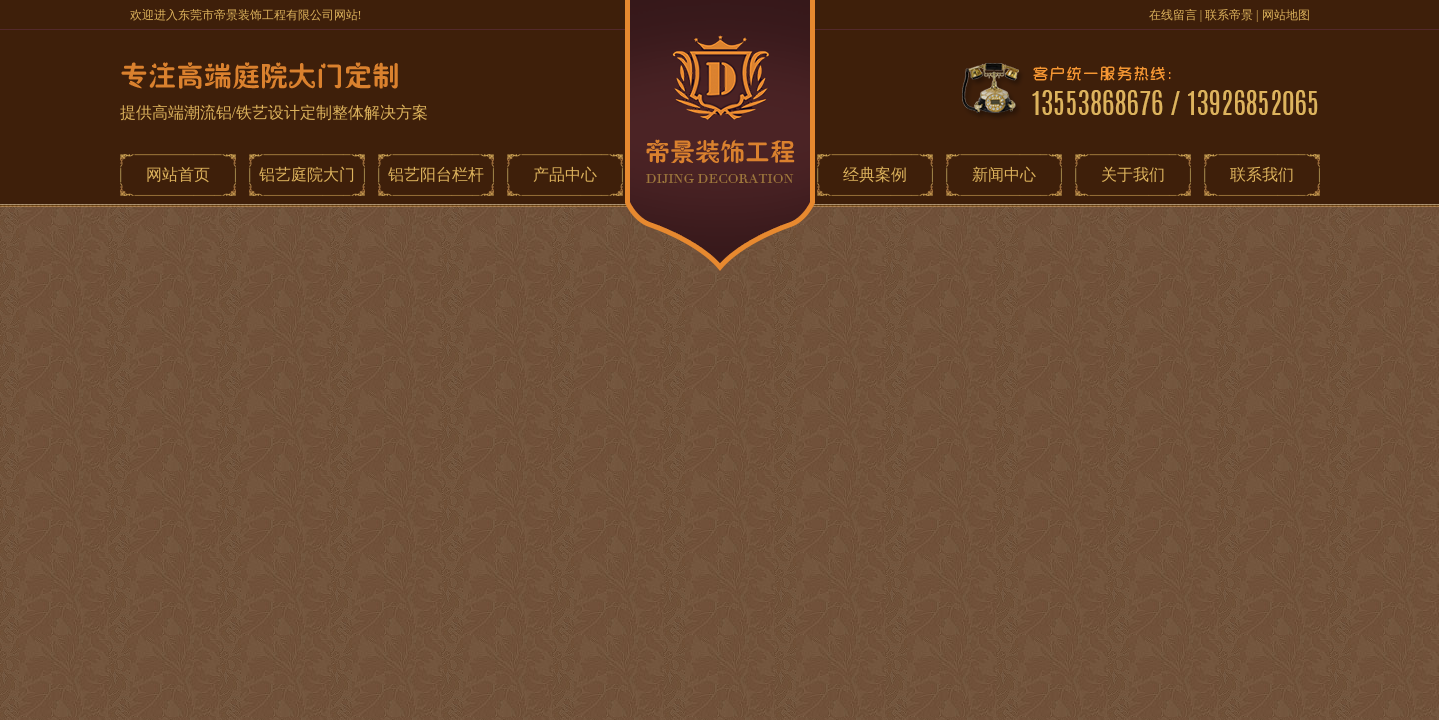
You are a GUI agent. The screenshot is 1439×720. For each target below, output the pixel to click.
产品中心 (565, 174)
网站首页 (178, 174)
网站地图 (1286, 15)
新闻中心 (1004, 174)
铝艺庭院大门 (307, 174)
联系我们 (1262, 174)
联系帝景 (1229, 15)
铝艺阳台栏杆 (436, 174)
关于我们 (1133, 174)
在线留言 (1173, 15)
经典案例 (875, 174)
